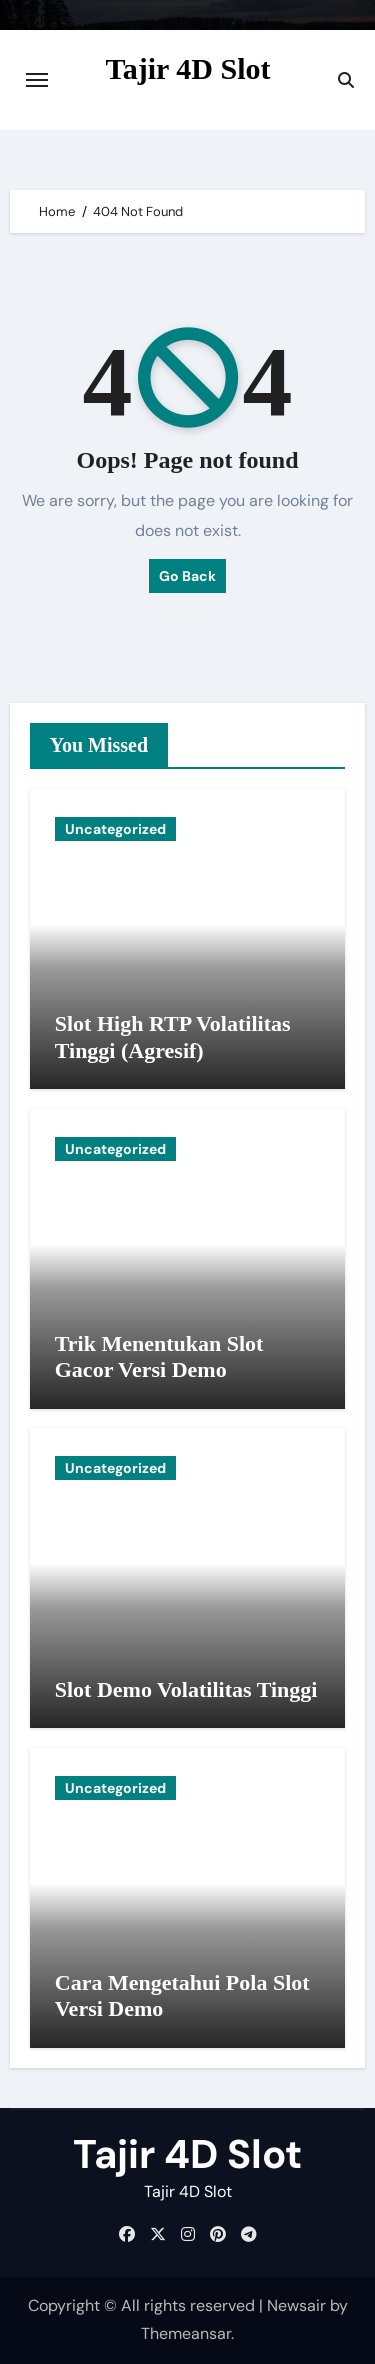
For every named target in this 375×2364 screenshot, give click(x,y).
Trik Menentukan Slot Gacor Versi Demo (159, 1356)
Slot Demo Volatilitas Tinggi (186, 1689)
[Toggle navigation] (37, 80)
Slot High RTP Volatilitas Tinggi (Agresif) (173, 1036)
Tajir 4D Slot (187, 68)
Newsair (296, 2305)
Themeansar (186, 2333)
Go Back (187, 576)
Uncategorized (115, 829)
